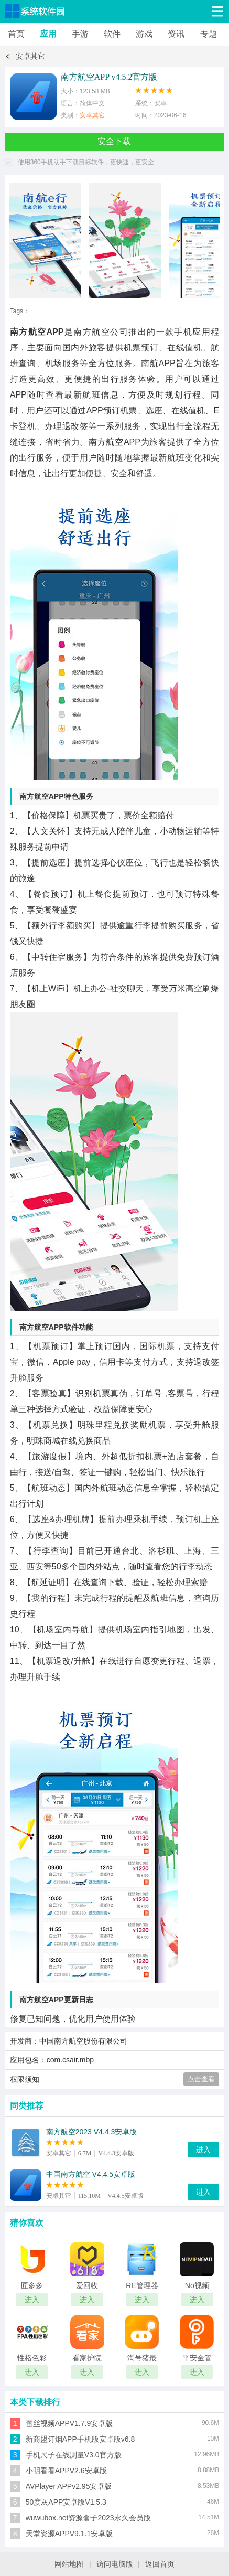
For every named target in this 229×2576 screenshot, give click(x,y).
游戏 (144, 33)
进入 (203, 2149)
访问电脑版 (114, 2564)
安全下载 (114, 141)
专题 (208, 33)
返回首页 (160, 2564)
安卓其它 (30, 56)
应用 (48, 33)
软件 (112, 33)
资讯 (176, 33)
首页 (16, 33)
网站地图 (69, 2564)
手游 (80, 33)
